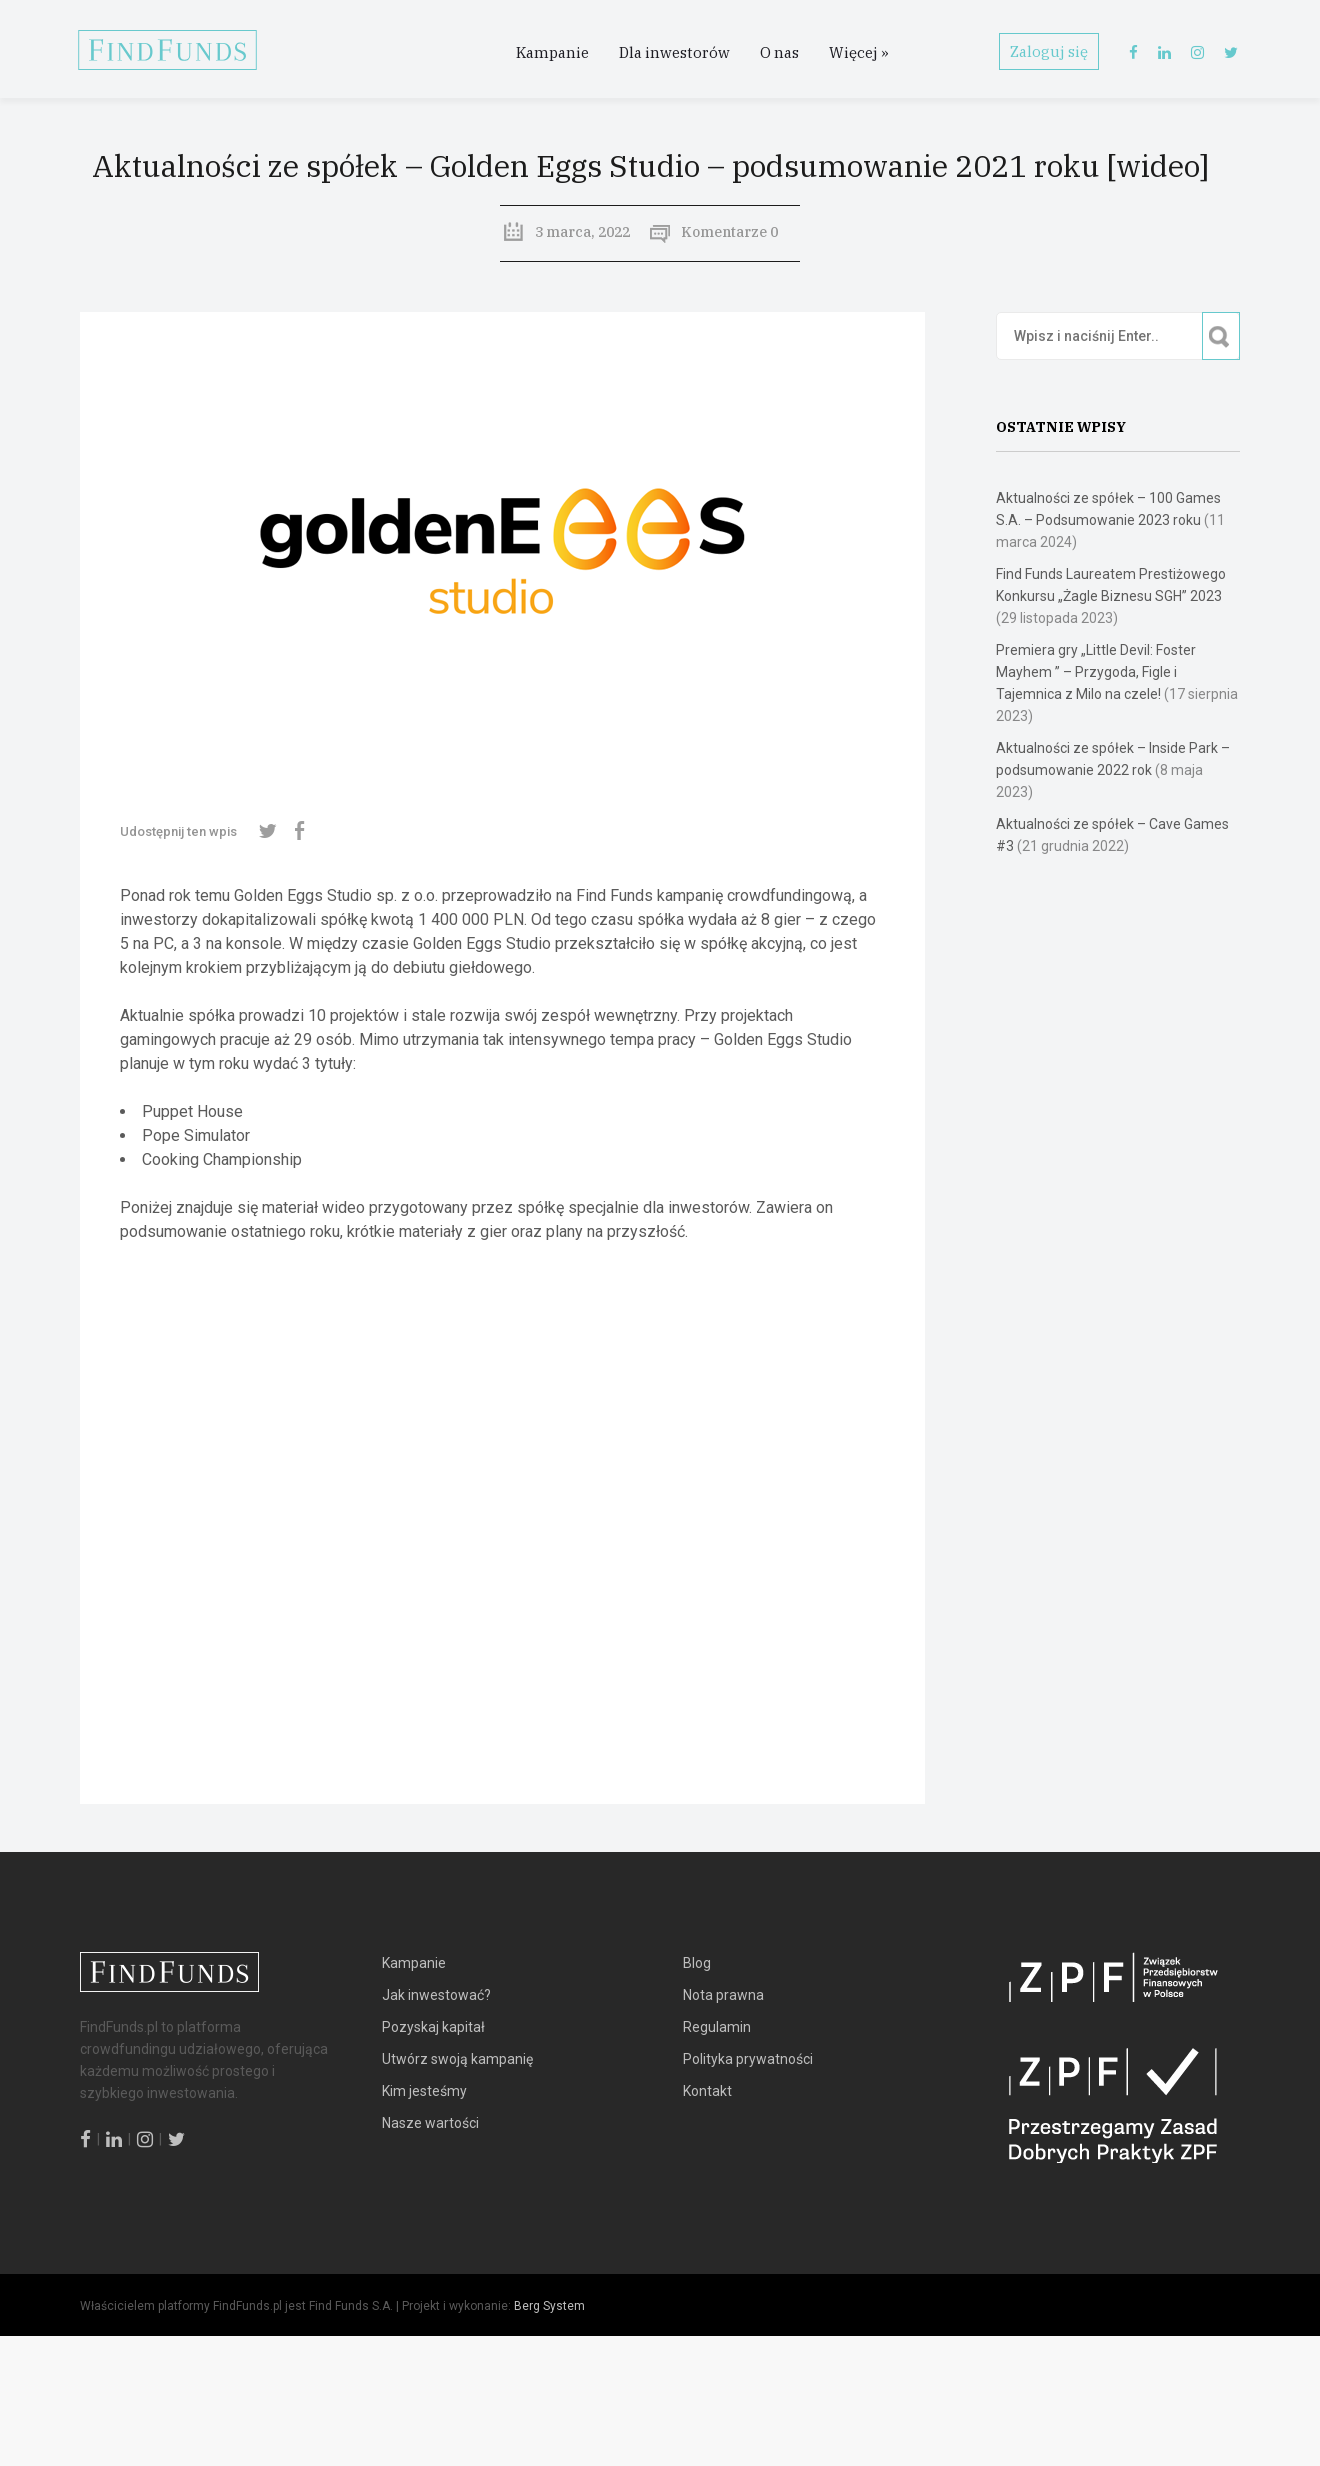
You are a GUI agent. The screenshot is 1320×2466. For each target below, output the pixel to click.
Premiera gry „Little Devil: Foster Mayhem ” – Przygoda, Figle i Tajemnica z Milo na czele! (1096, 672)
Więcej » (859, 52)
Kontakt (707, 2091)
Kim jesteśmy (424, 2091)
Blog (697, 1963)
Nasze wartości (430, 2123)
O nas (779, 52)
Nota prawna (723, 1995)
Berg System (549, 2306)
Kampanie (552, 52)
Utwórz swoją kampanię (457, 2059)
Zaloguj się (1049, 51)
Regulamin (717, 2027)
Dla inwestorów (674, 52)
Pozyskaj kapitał (433, 2027)
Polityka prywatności (748, 2059)
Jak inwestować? (436, 1995)
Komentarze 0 (729, 232)
